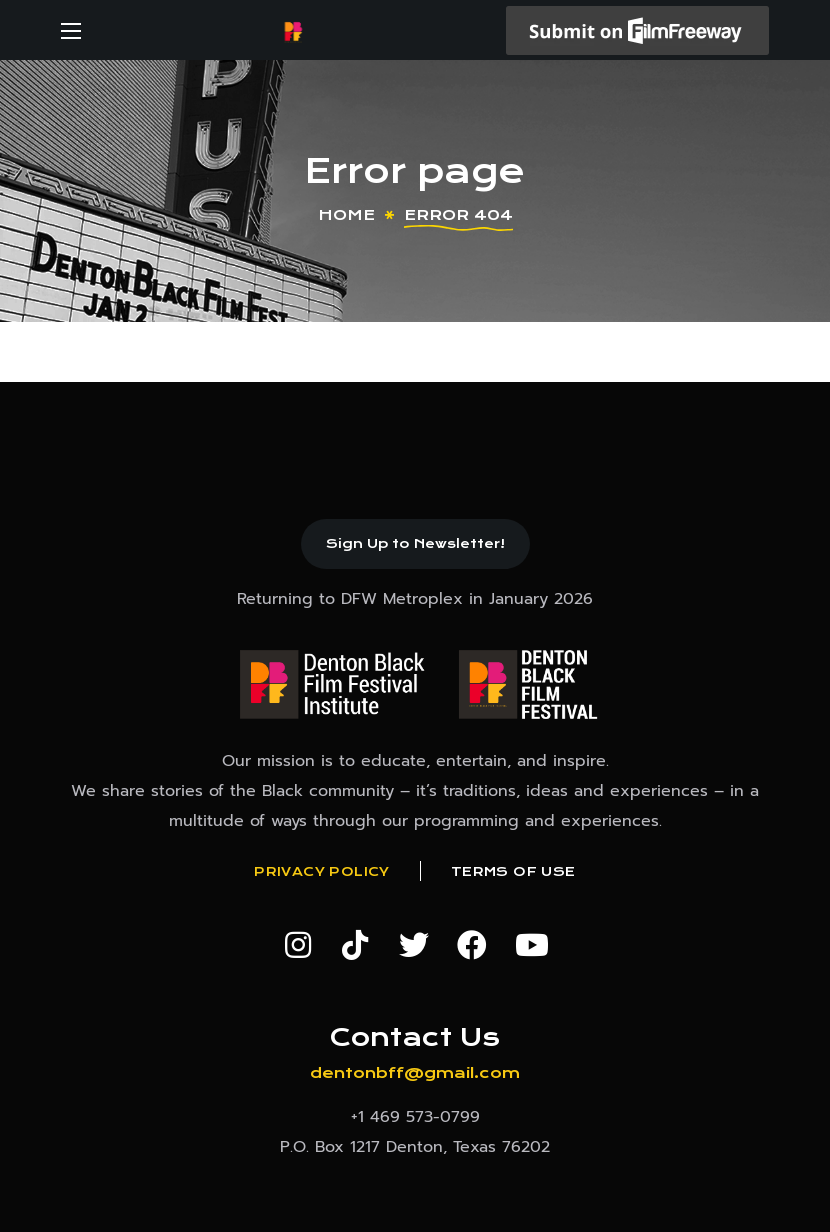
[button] (415, 544)
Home (346, 215)
